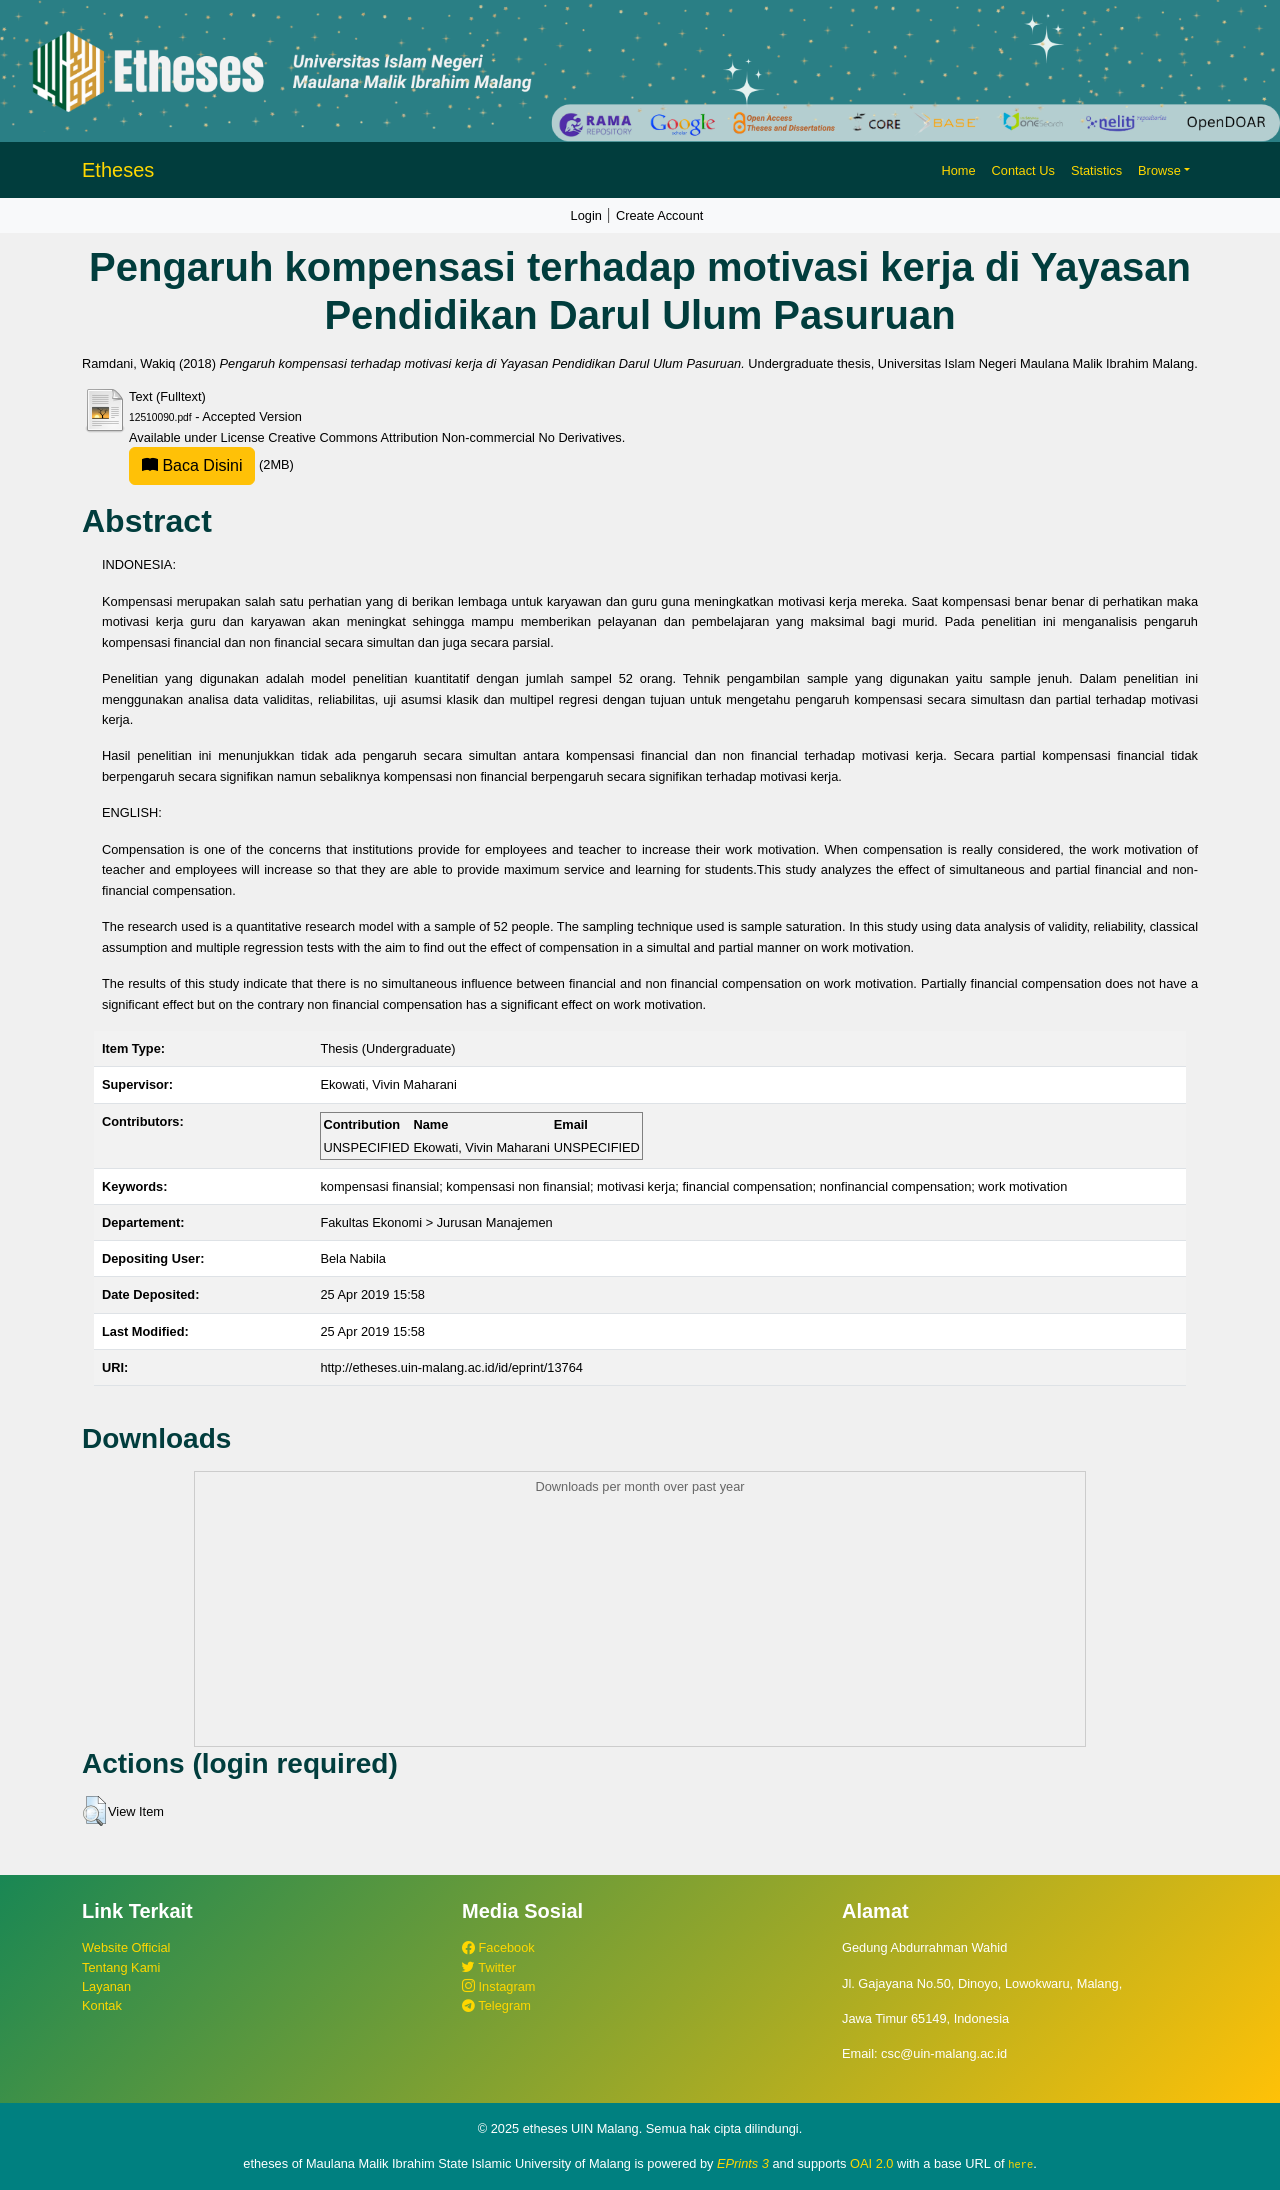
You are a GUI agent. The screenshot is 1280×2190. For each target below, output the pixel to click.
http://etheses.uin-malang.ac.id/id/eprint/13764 (451, 1367)
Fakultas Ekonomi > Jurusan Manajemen (436, 1222)
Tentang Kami (121, 1967)
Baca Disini (192, 465)
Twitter (489, 1967)
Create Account (660, 215)
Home (958, 170)
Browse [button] (1159, 170)
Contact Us (1023, 170)
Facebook (498, 1947)
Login (586, 215)
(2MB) (211, 464)
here (1020, 2164)
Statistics (1096, 170)
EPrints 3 (743, 2163)
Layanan (106, 1986)
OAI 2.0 (871, 2163)
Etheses (118, 170)
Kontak (102, 2005)
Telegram (496, 2005)
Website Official (126, 1947)
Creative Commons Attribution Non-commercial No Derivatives (444, 437)
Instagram (498, 1986)
